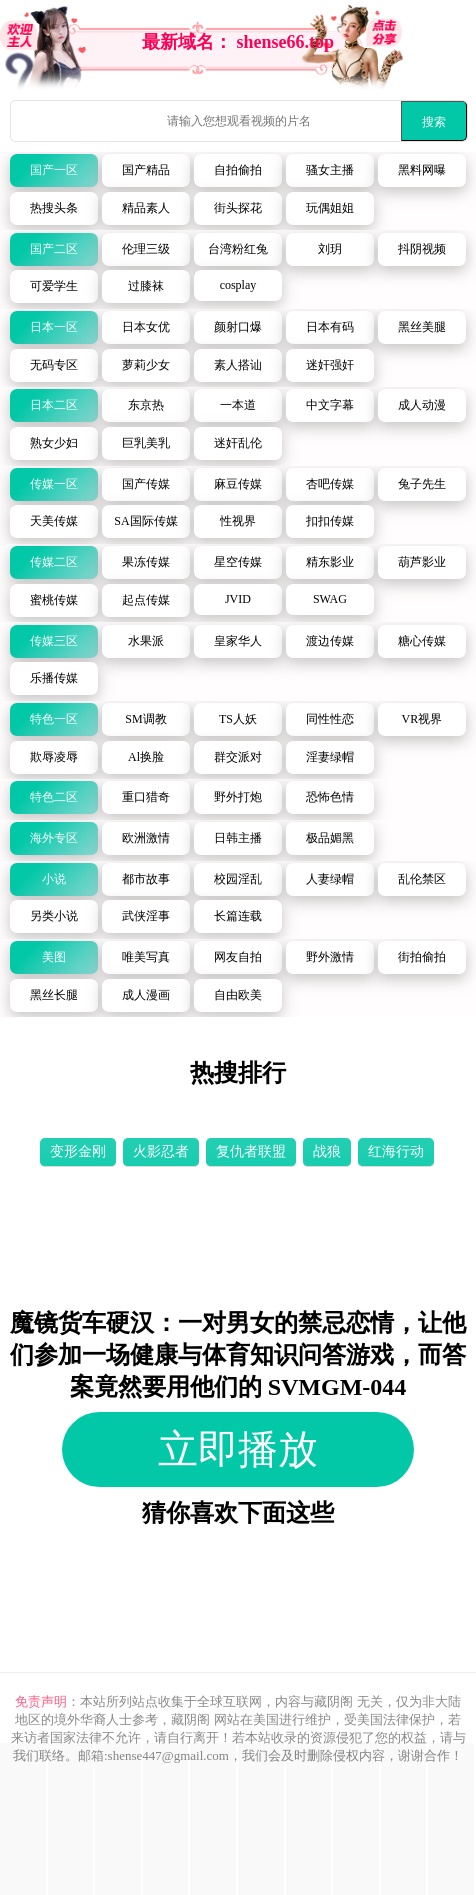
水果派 (146, 641)
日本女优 (146, 327)
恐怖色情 (330, 797)
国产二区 (54, 249)
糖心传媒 (422, 641)
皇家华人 (238, 641)
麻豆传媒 (238, 484)
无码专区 (54, 365)
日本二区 (54, 405)
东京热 (146, 405)
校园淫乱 (238, 879)
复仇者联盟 (251, 1151)
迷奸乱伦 (238, 443)
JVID (238, 599)
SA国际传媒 (145, 521)
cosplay (238, 285)
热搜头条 (54, 208)
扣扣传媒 (330, 521)
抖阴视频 (422, 249)
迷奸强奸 (330, 365)
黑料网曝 (422, 170)
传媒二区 (54, 562)
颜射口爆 (238, 327)
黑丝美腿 (422, 327)
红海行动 (396, 1151)
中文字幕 (330, 405)
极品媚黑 (330, 838)
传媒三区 (54, 641)
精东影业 (330, 562)
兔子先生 (422, 484)
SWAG (330, 599)
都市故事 (146, 879)
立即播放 (238, 1449)
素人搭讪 (238, 365)
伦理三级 (146, 249)
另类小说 (54, 916)
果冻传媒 (146, 562)
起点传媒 (146, 600)
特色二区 (54, 797)
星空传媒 (238, 562)
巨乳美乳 (146, 443)
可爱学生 (54, 286)
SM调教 (145, 719)
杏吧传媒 (330, 484)
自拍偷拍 (238, 170)
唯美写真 (146, 957)
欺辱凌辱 (54, 757)
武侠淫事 (146, 916)
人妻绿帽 (330, 879)
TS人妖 (238, 719)
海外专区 (54, 838)
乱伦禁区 (422, 879)
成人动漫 (422, 405)
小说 (54, 879)
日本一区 (54, 327)
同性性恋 (330, 719)
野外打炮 (238, 797)
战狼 (327, 1151)
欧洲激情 (146, 838)
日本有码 (330, 327)
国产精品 (146, 170)
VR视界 (422, 719)
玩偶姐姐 (330, 208)
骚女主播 (330, 170)
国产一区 (54, 170)
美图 (54, 957)
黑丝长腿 (54, 995)
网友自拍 (238, 957)
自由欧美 (238, 995)
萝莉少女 (146, 365)
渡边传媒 (330, 641)
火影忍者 (161, 1151)
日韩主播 (238, 838)
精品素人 (146, 208)
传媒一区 (54, 484)
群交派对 (238, 757)
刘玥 (330, 249)
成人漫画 (146, 995)
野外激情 (330, 957)
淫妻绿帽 (330, 757)
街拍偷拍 (422, 957)
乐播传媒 (54, 678)
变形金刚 (78, 1151)
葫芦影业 (422, 562)
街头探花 (238, 208)
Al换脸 (146, 757)
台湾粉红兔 (238, 249)
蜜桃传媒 (54, 600)
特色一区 (54, 719)
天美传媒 (54, 521)
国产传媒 (146, 484)
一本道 (238, 405)
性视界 (238, 521)
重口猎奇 (146, 797)
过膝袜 (146, 286)
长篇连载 (238, 916)
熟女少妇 (54, 443)
